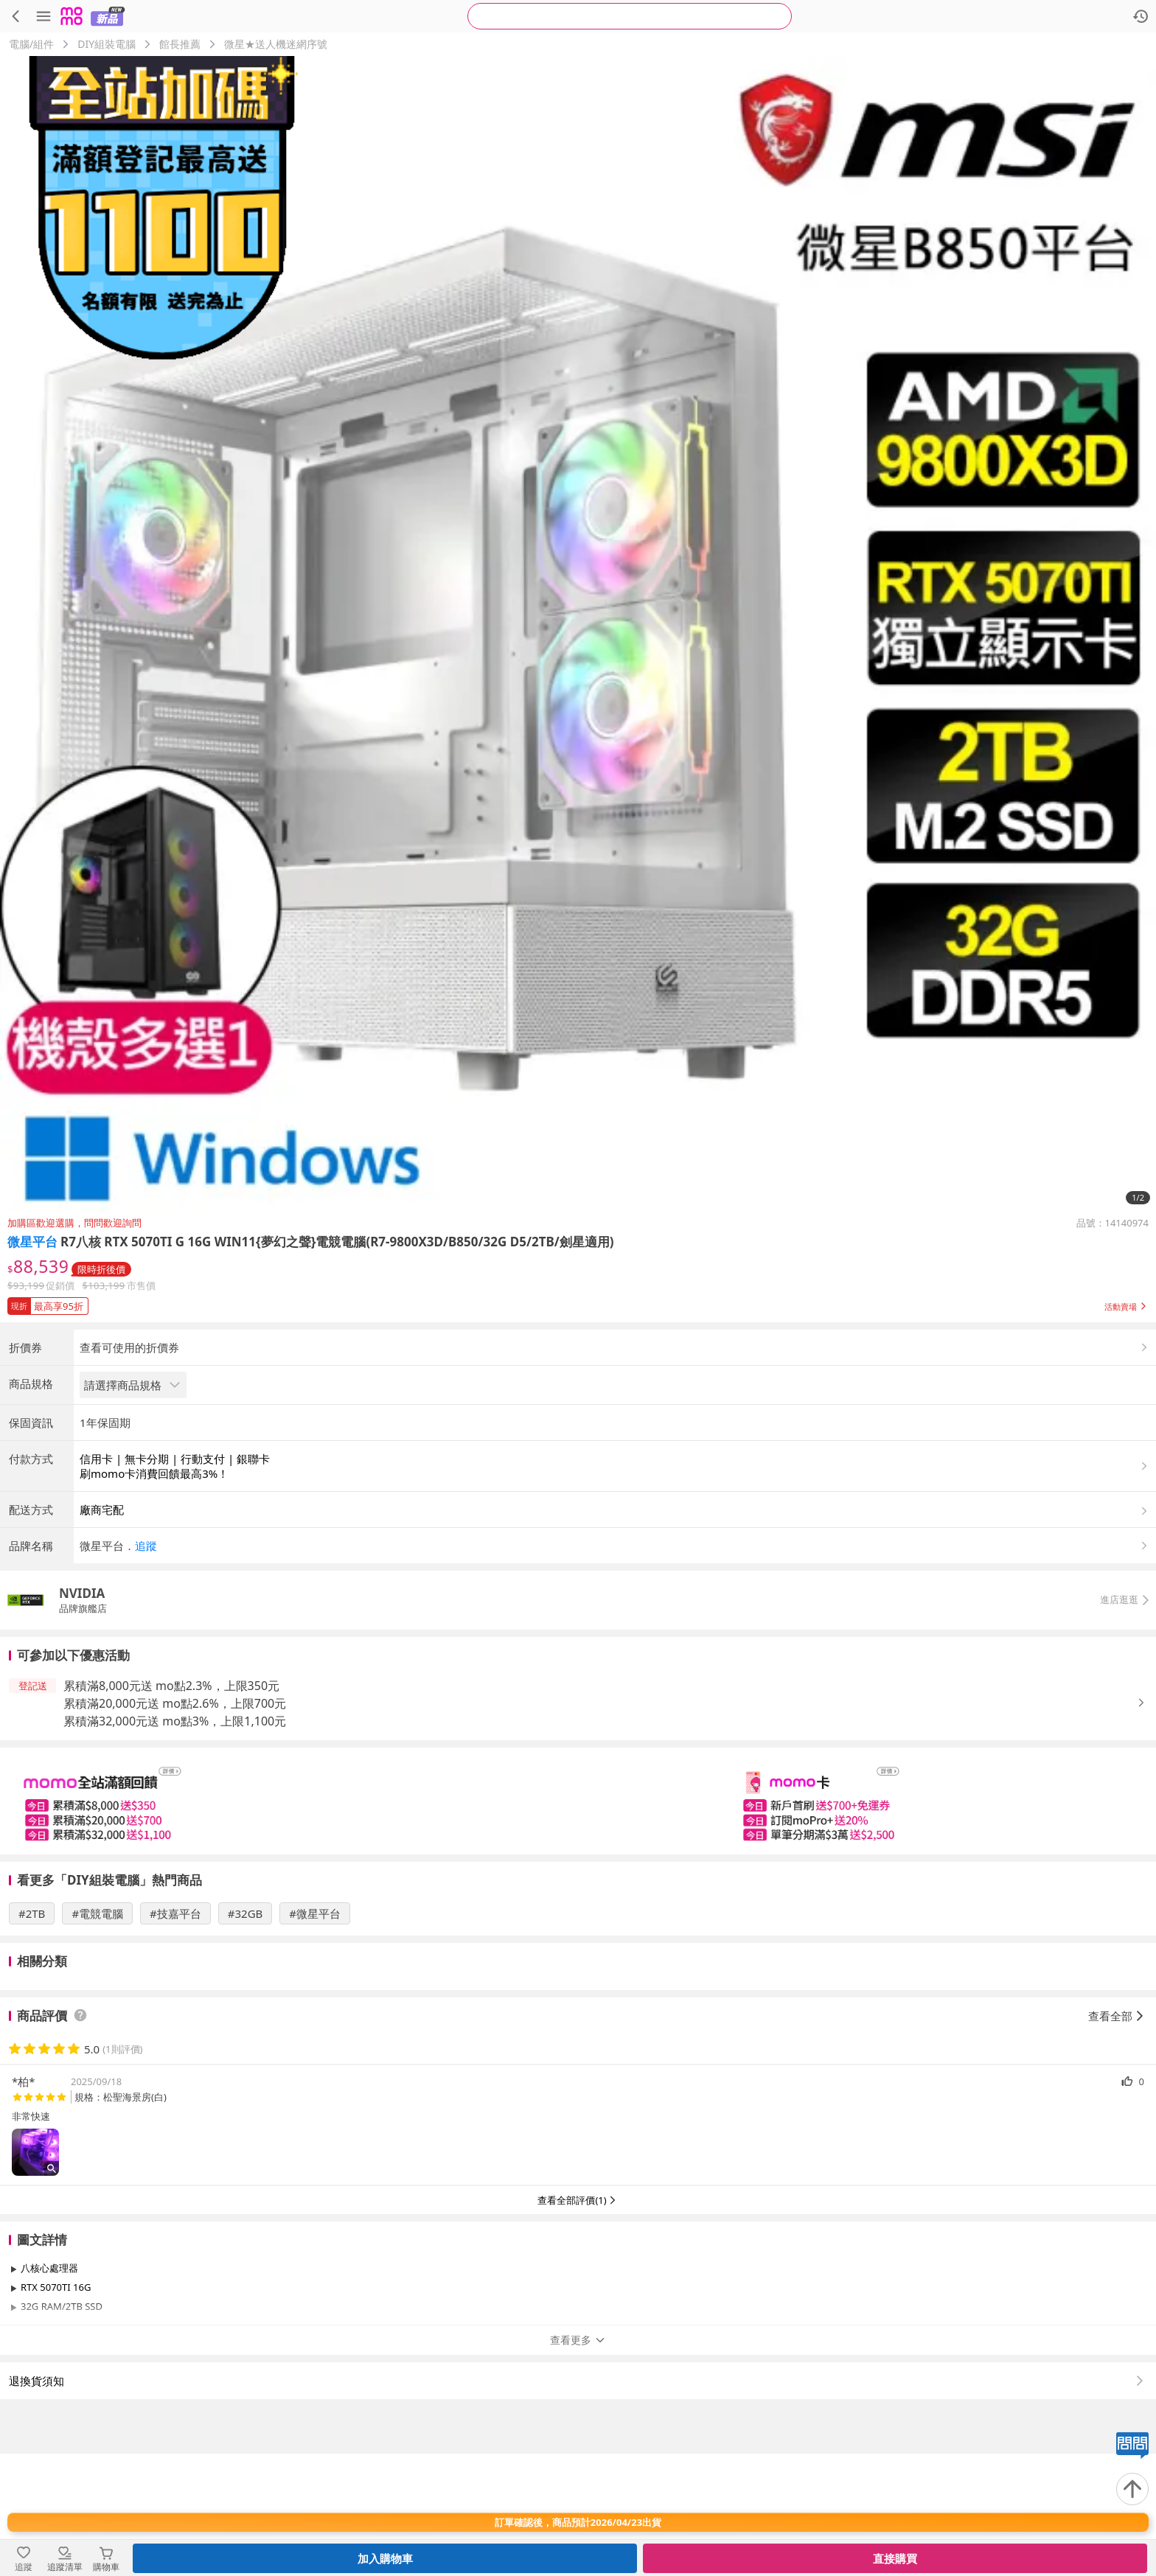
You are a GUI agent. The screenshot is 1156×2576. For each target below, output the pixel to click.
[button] (578, 1303)
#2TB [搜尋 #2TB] (31, 2035)
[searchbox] (629, 16)
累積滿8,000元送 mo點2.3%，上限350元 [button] (171, 1808)
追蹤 (146, 1668)
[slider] (578, 1923)
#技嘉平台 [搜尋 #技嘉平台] (175, 2035)
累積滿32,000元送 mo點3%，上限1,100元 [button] (174, 1843)
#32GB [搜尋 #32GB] (245, 2035)
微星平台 (32, 1241)
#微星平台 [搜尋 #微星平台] (315, 2035)
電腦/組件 (31, 44)
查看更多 (578, 2462)
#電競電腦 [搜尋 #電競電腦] (97, 2035)
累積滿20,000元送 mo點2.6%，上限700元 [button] (174, 1826)
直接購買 (895, 2558)
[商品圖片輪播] (578, 634)
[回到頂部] (1132, 2489)
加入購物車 (385, 2558)
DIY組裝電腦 (106, 44)
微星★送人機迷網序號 (275, 44)
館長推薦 (180, 44)
